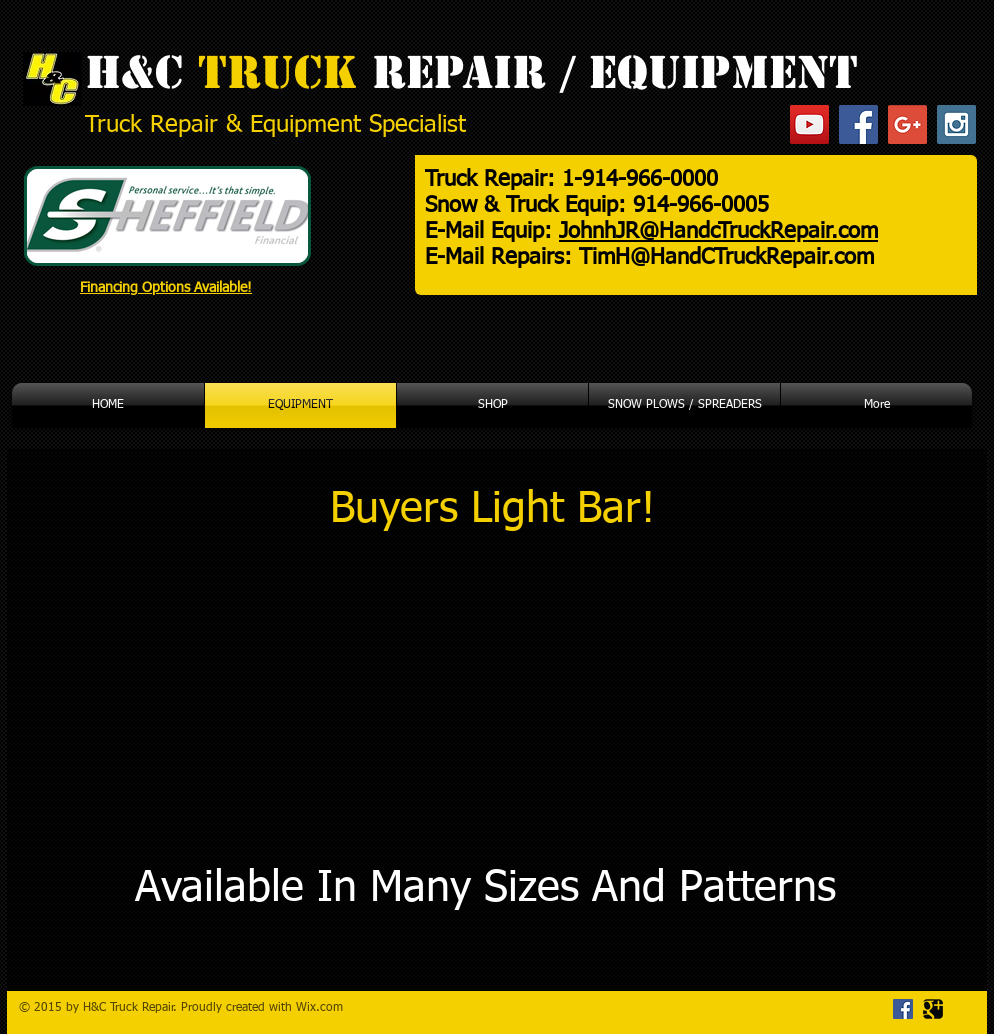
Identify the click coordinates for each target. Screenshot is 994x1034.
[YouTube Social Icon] (809, 124)
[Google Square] (933, 1009)
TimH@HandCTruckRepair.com (726, 258)
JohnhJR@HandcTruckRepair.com (718, 232)
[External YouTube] (263, 705)
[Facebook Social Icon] (858, 124)
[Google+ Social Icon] (907, 124)
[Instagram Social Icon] (956, 124)
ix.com (325, 1008)
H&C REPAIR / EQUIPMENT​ (471, 72)
